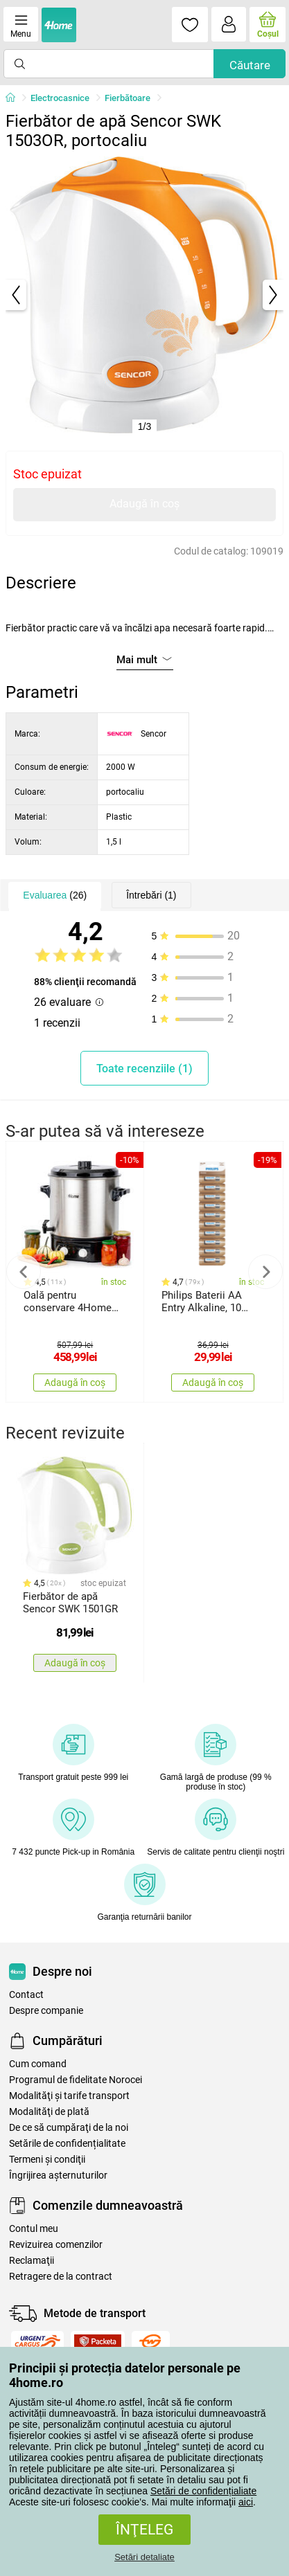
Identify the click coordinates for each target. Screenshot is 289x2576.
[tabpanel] (144, 294)
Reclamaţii (31, 2260)
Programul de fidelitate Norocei (75, 2080)
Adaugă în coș (144, 503)
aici (245, 2501)
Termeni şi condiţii (47, 2159)
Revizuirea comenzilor (56, 2245)
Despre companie (46, 2011)
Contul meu (33, 2229)
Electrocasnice (59, 98)
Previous (23, 1271)
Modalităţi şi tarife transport (69, 2096)
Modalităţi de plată (49, 2112)
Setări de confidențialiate (203, 2490)
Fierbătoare (127, 98)
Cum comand (38, 2064)
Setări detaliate (144, 2557)
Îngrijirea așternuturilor (58, 2175)
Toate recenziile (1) (144, 1068)
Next (265, 1271)
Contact (26, 1995)
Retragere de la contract (60, 2276)
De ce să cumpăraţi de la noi (68, 2128)
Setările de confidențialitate (67, 2143)
